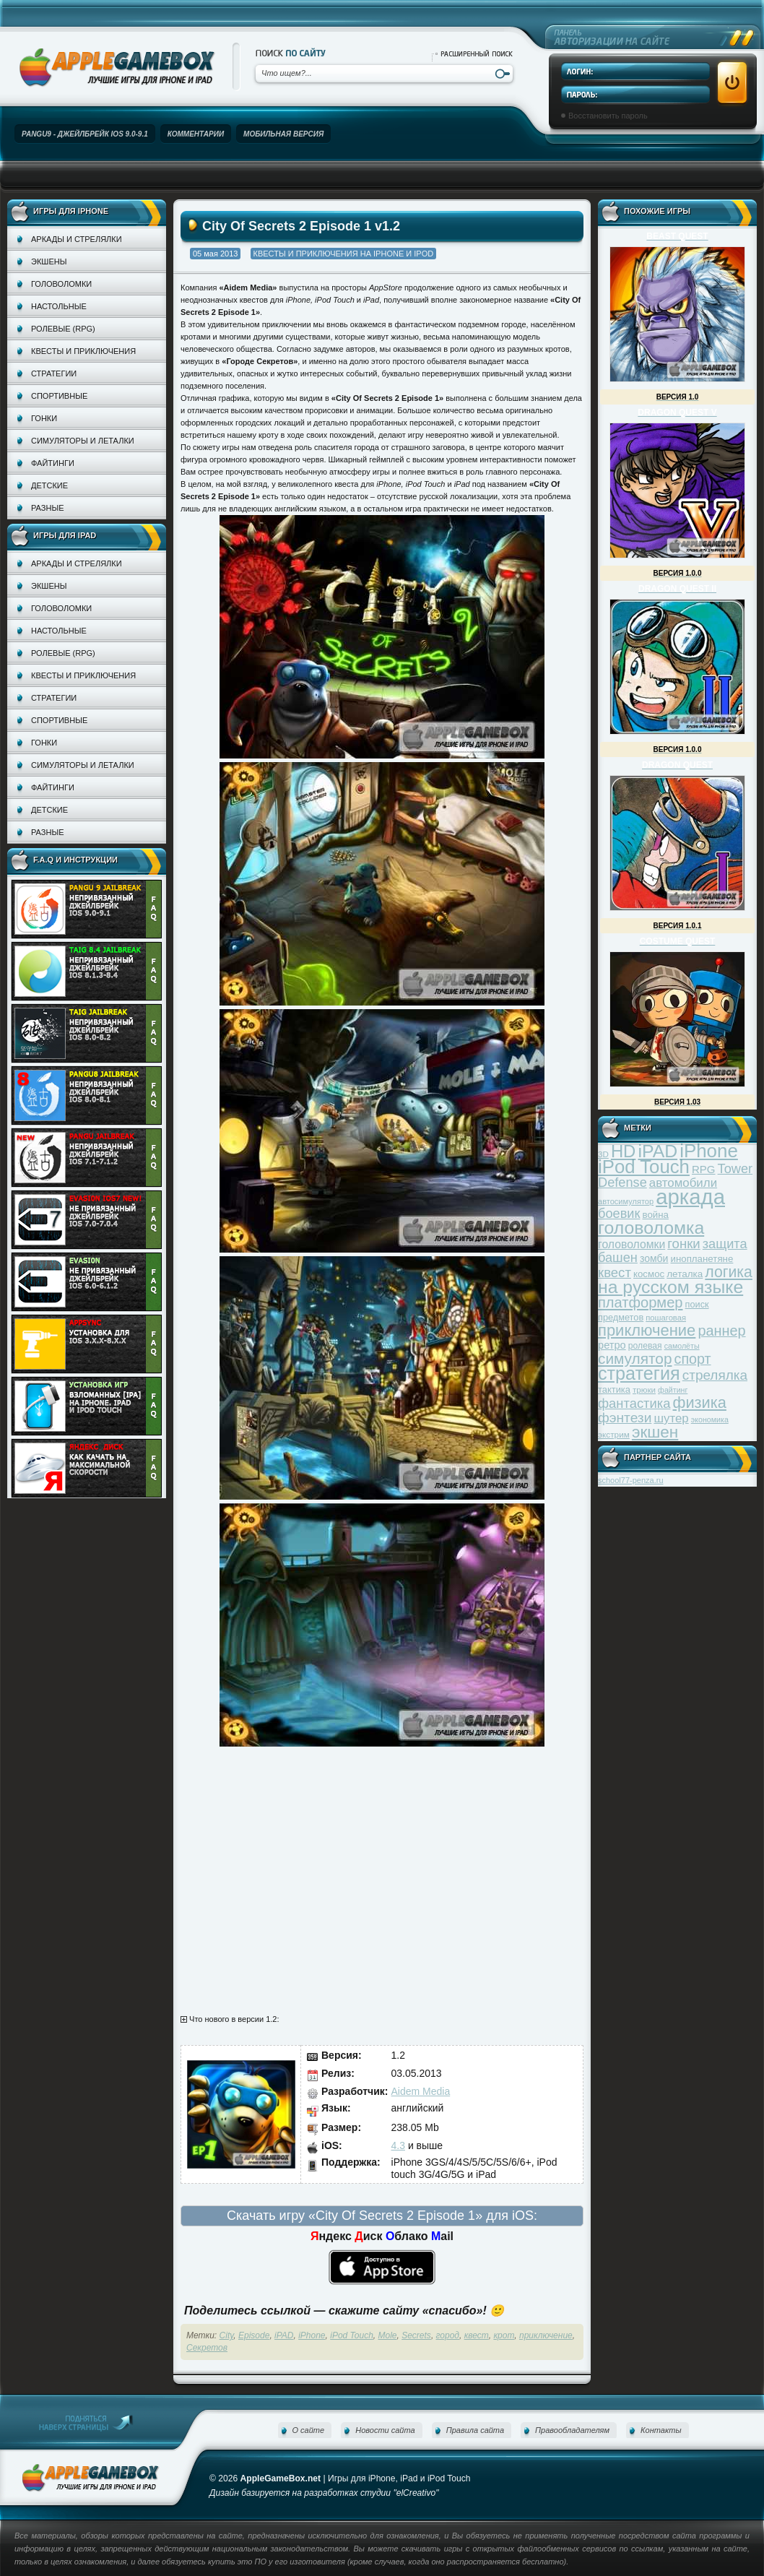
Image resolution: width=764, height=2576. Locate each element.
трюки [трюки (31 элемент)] (644, 1389)
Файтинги (52, 463)
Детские (49, 485)
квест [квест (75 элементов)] (614, 1272)
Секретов (206, 2348)
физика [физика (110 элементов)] (699, 1402)
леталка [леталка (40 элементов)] (685, 1273)
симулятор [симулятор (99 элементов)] (635, 1358)
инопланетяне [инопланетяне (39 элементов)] (702, 1258)
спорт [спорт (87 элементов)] (692, 1359)
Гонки (44, 418)
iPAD (283, 2335)
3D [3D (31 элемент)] (603, 1154)
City (227, 2335)
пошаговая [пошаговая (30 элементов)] (666, 1317)
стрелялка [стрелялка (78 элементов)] (714, 1375)
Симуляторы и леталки (82, 440)
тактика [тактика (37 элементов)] (614, 1389)
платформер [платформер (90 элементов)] (640, 1302)
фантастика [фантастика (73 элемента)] (634, 1403)
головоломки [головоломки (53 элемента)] (631, 1244)
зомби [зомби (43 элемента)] (654, 1258)
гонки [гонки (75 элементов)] (683, 1243)
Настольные (59, 306)
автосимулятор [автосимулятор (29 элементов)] (626, 1201)
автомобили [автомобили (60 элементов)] (683, 1183)
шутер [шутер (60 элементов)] (671, 1418)
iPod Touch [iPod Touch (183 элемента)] (644, 1167)
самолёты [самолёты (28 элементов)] (682, 1345)
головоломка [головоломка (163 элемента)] (651, 1227)
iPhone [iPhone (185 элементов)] (709, 1151)
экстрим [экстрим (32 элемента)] (614, 1434)
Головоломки (61, 284)
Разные (47, 507)
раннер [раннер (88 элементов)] (721, 1331)
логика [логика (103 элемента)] (728, 1271)
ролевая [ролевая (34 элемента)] (645, 1346)
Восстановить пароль (608, 115)
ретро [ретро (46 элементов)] (612, 1345)
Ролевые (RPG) (63, 328)
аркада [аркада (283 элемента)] (690, 1197)
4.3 (398, 2145)
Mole (387, 2335)
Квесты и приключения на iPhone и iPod (343, 253)
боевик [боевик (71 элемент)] (619, 1213)
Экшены (48, 261)
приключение (546, 2335)
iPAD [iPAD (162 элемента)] (657, 1151)
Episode (253, 2335)
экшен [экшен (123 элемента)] (655, 1432)
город (447, 2335)
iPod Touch (351, 2335)
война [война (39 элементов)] (656, 1214)
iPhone (311, 2335)
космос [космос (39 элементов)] (648, 1273)
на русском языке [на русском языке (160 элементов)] (670, 1287)
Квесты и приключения (83, 351)
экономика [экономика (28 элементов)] (710, 1419)
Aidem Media (421, 2091)
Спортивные (59, 396)
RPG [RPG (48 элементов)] (704, 1169)
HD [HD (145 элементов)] (623, 1151)
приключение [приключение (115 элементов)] (646, 1330)
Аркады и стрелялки (76, 239)
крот (503, 2335)
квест (476, 2335)
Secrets (416, 2335)
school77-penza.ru (631, 1480)
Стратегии (54, 373)
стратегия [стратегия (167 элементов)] (639, 1373)
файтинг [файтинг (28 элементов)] (672, 1390)
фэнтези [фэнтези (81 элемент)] (624, 1417)
